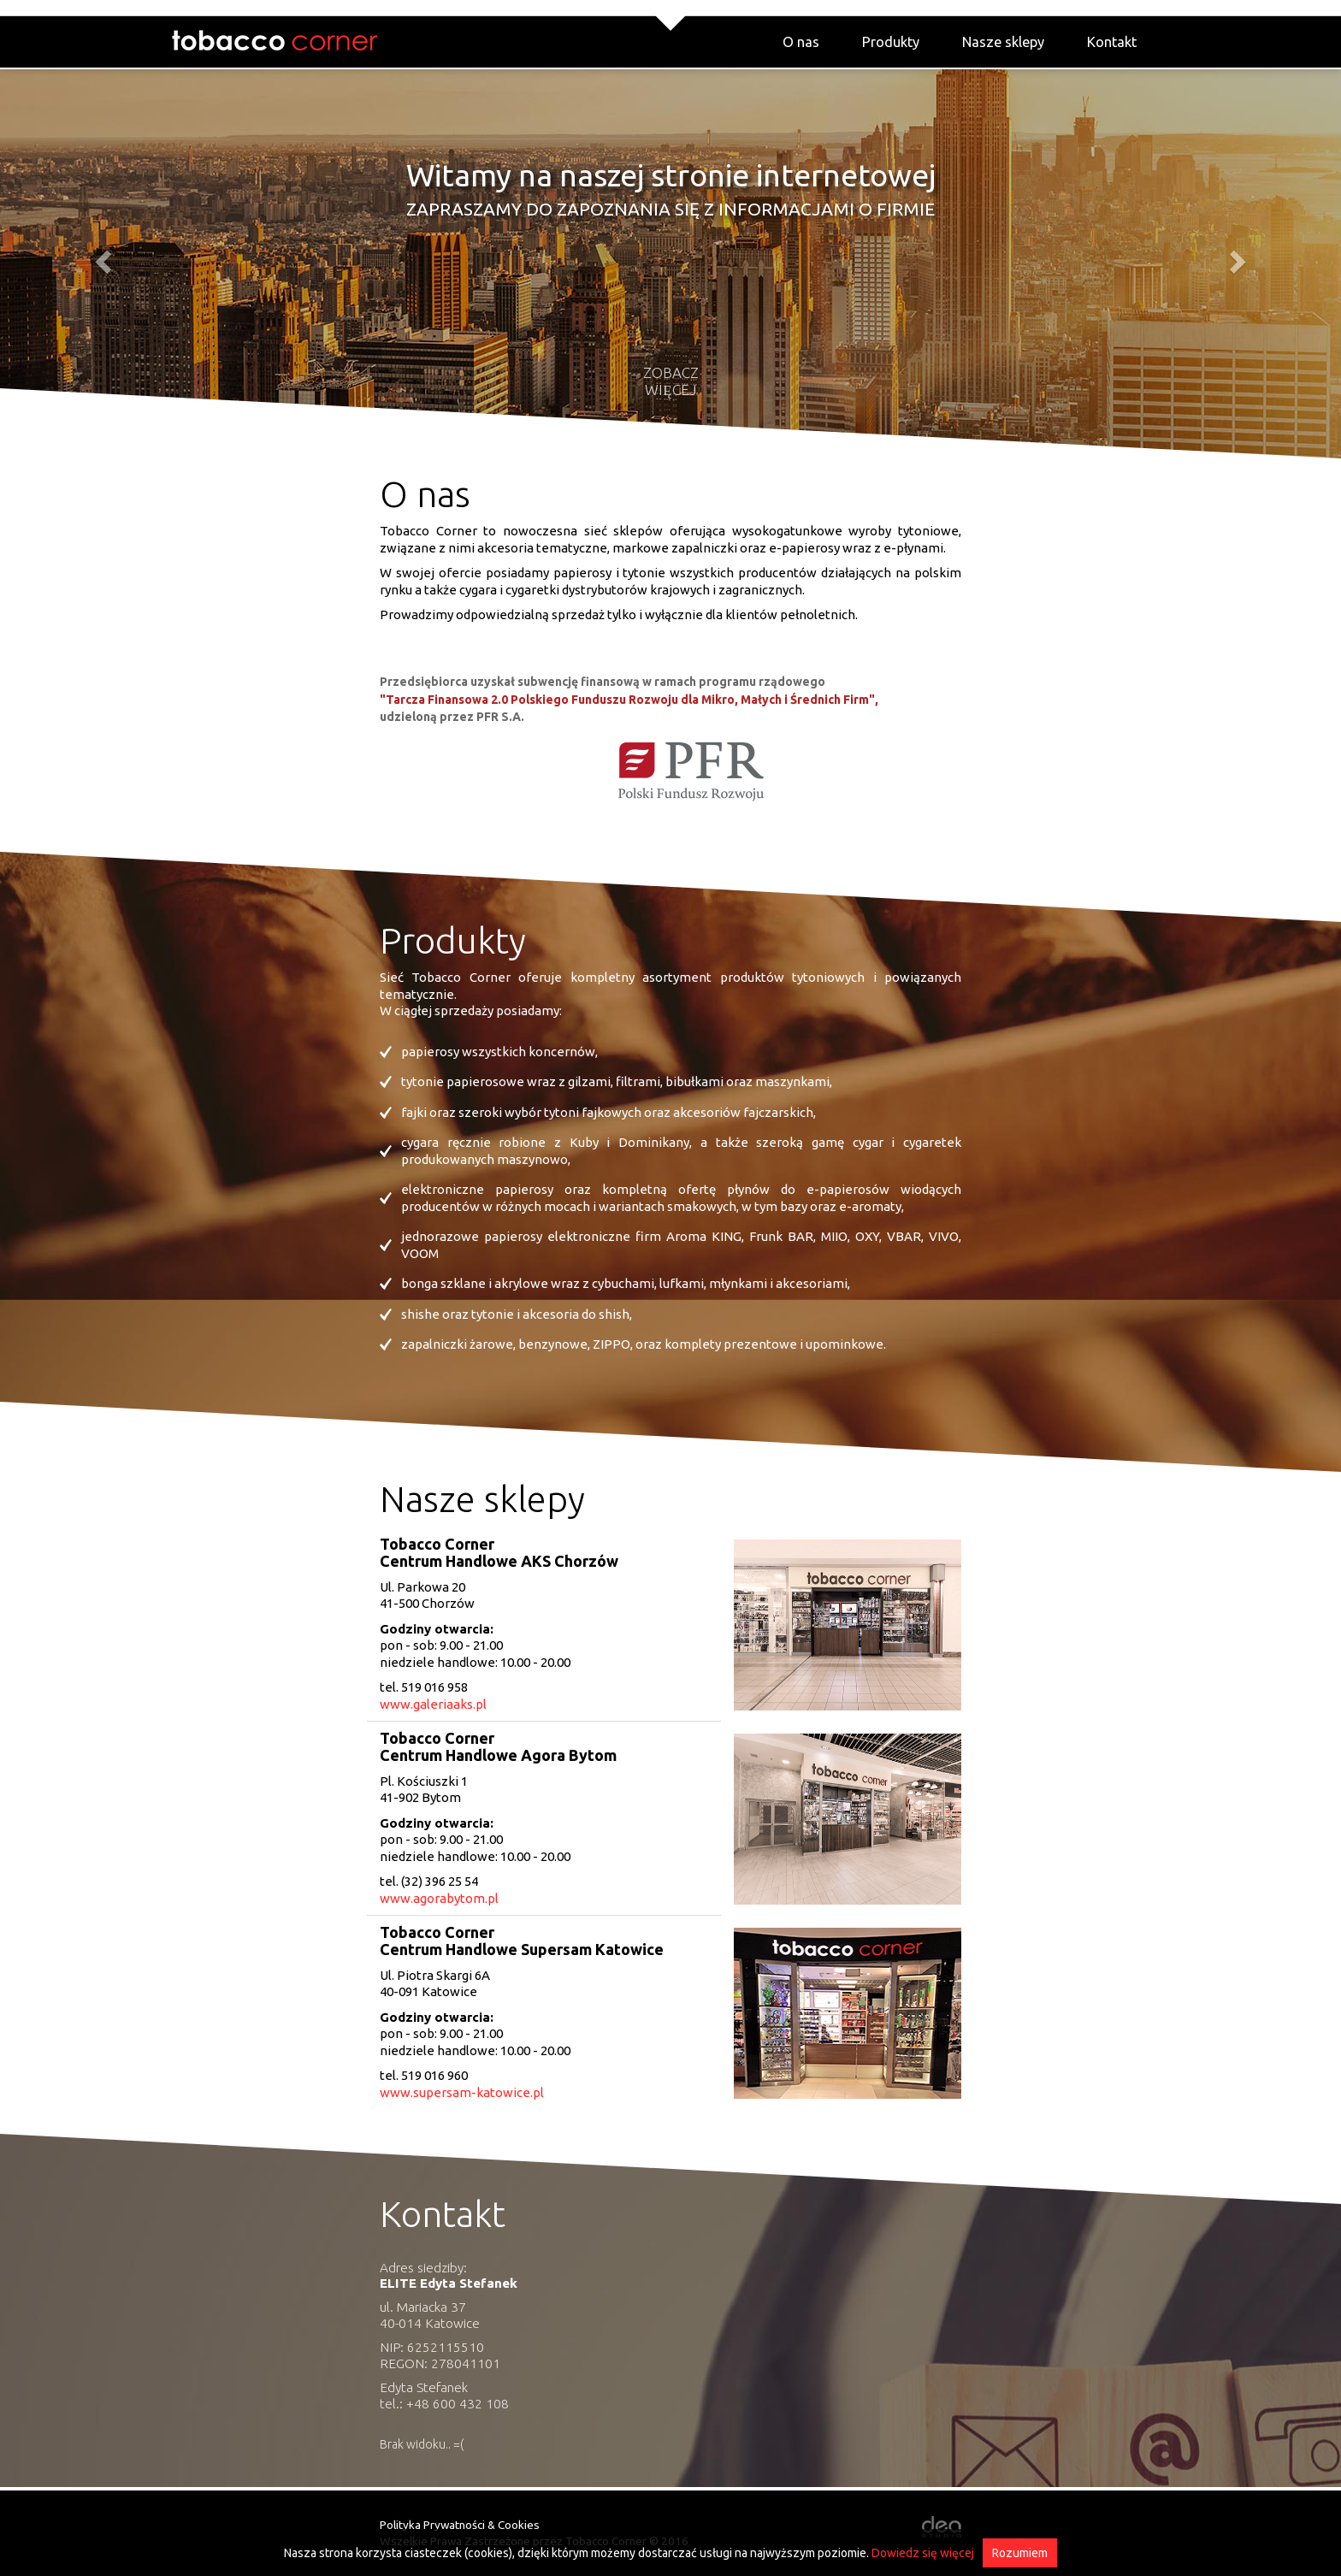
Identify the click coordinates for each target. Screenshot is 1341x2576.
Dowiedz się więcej (922, 2553)
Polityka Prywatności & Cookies (460, 2525)
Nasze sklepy (1003, 42)
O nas (801, 42)
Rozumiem (1020, 2553)
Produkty (890, 42)
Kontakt (1112, 42)
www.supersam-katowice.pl (462, 2092)
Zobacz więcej (671, 381)
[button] (100, 256)
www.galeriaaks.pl (433, 1704)
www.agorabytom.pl (439, 1898)
